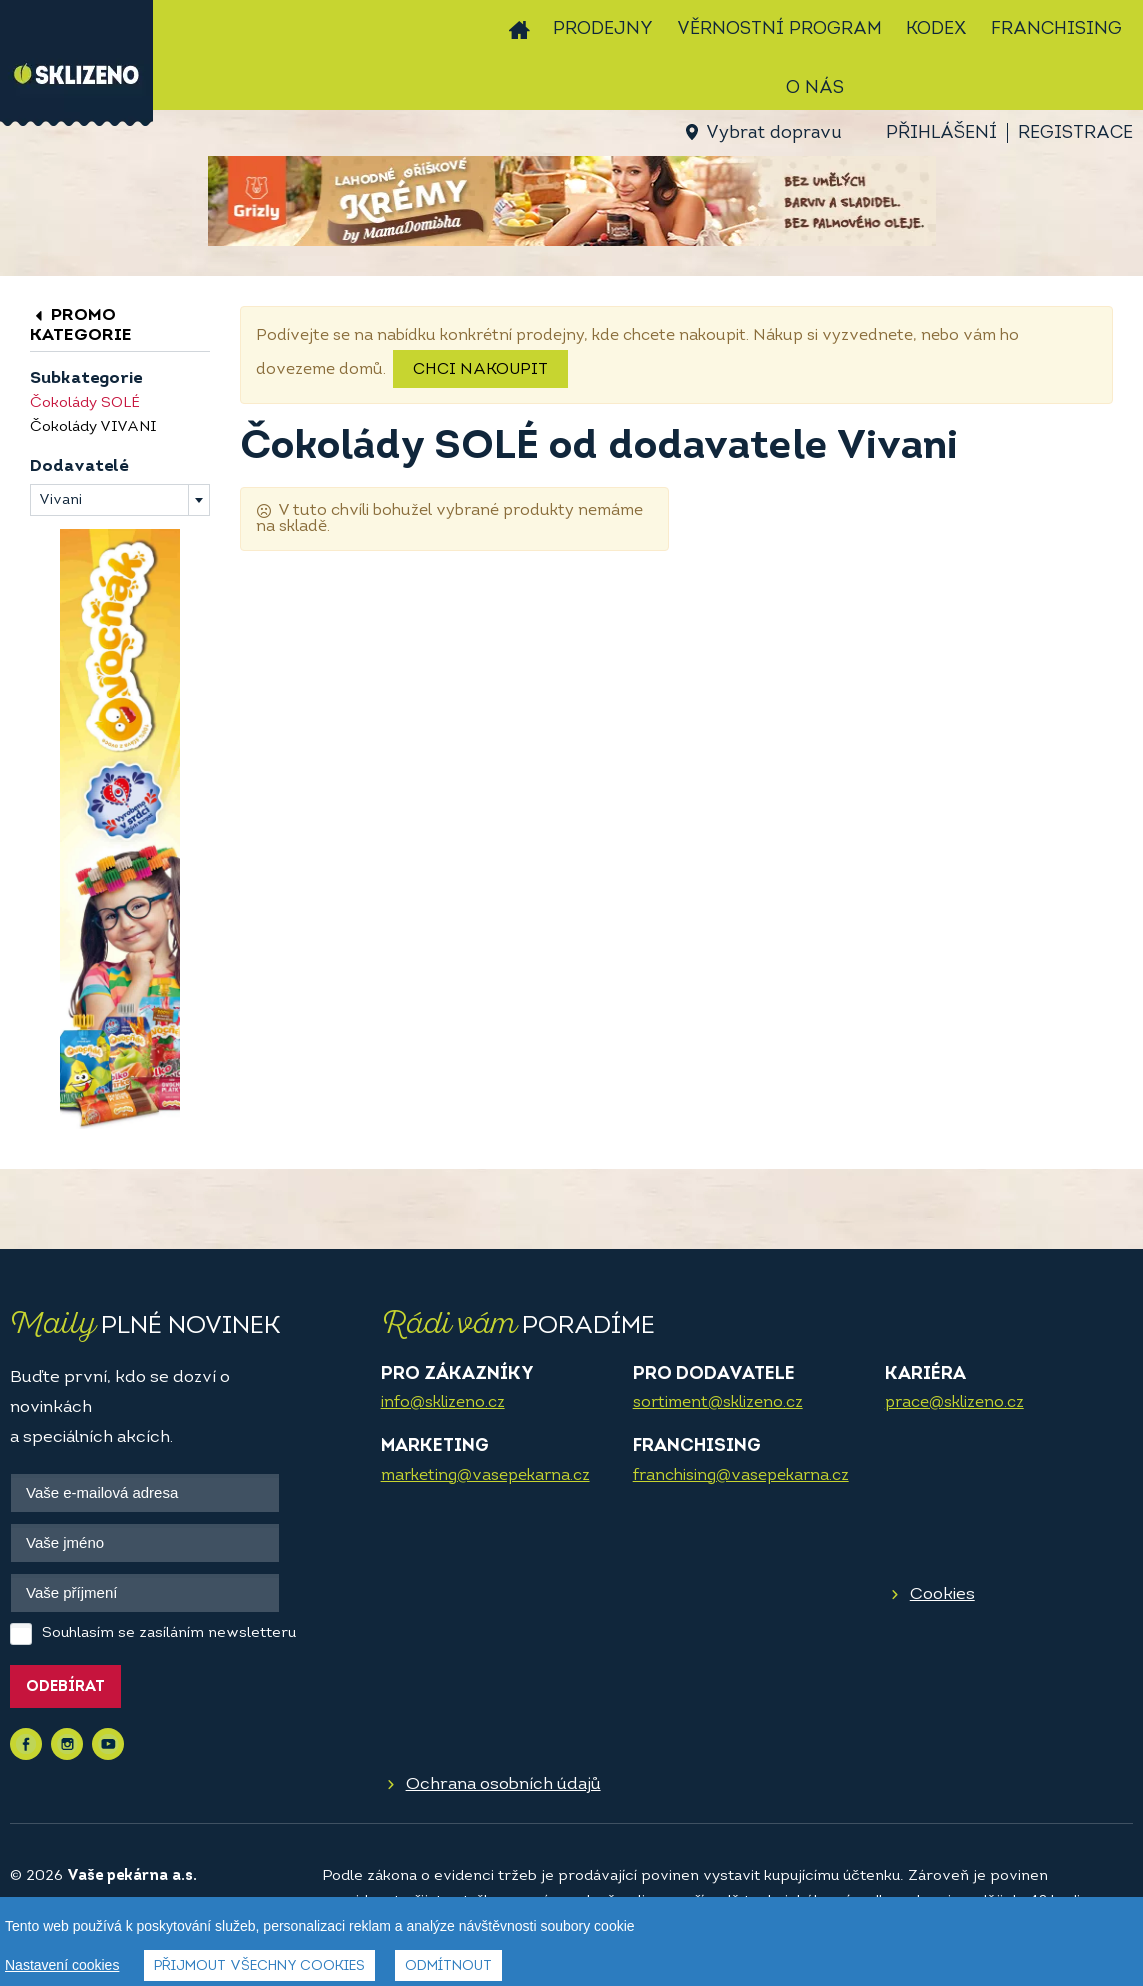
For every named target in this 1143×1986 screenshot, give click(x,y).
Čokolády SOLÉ (85, 403)
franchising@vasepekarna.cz (741, 1476)
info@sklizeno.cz (443, 1403)
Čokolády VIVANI (93, 427)
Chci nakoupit (480, 370)
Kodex (936, 29)
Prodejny (603, 29)
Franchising (1056, 29)
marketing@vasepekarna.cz (485, 1476)
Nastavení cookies (62, 1966)
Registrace (1075, 133)
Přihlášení (941, 133)
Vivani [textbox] (60, 500)
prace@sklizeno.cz (954, 1403)
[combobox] (120, 500)
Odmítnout (448, 1967)
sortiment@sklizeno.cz (718, 1403)
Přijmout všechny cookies (259, 1967)
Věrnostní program (779, 29)
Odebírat (65, 1687)
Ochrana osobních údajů (503, 1784)
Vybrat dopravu (773, 133)
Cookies (942, 1594)
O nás (815, 88)
